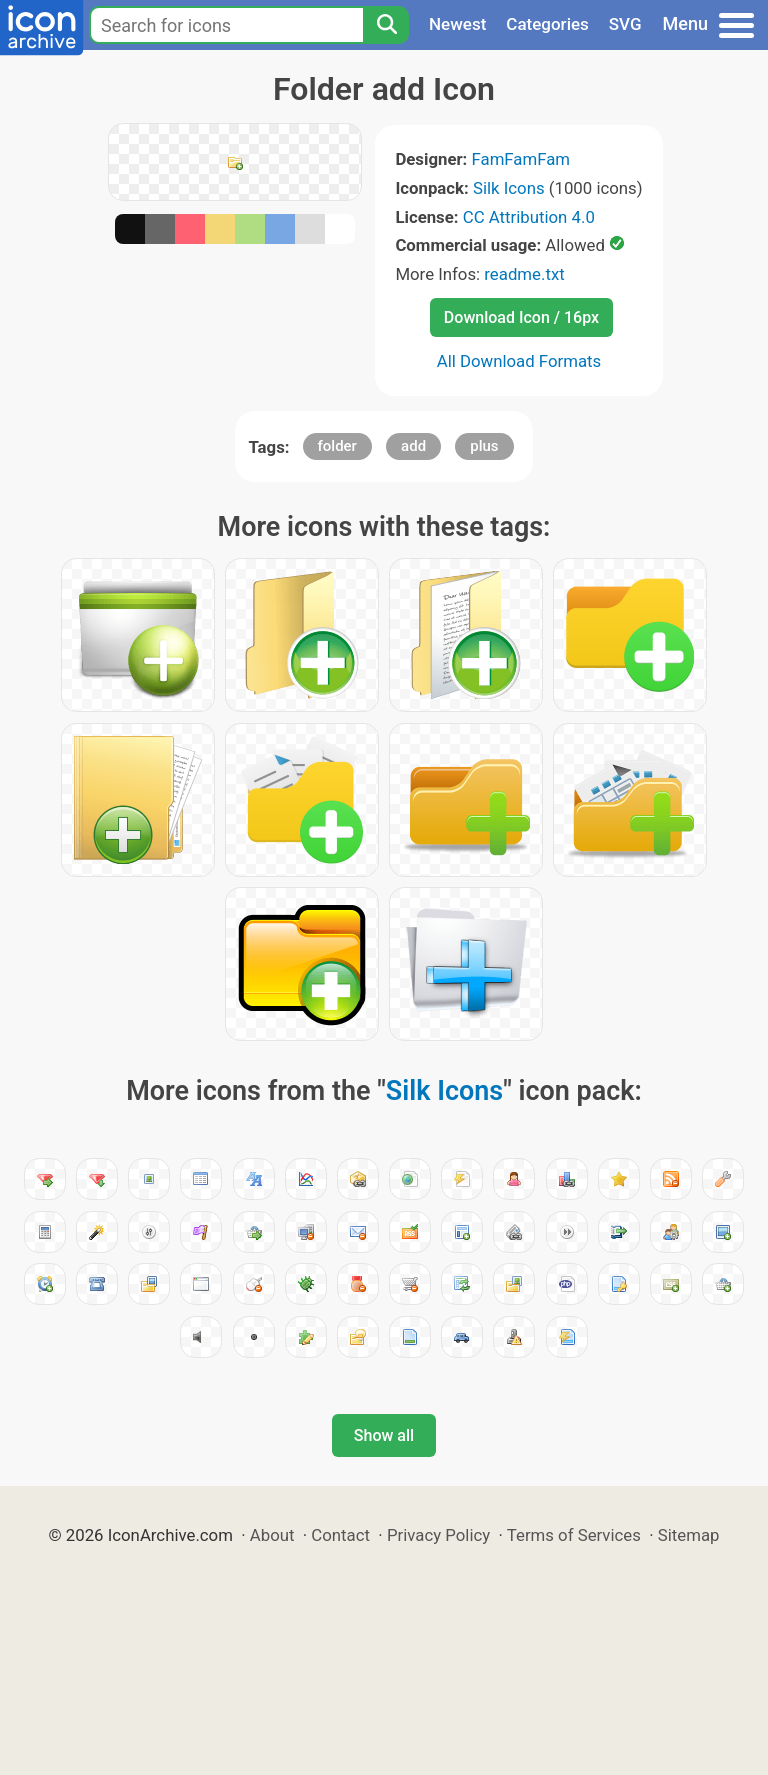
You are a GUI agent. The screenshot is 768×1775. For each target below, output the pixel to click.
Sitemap (689, 1535)
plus (484, 446)
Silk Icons (509, 188)
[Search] (386, 25)
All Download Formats (519, 361)
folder (337, 446)
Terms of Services (574, 1535)
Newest (457, 24)
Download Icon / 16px (521, 317)
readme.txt (524, 274)
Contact (340, 1535)
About (272, 1535)
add (413, 446)
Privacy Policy (438, 1535)
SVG (625, 24)
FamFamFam (521, 159)
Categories (547, 24)
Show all (384, 1435)
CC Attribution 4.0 (529, 217)
